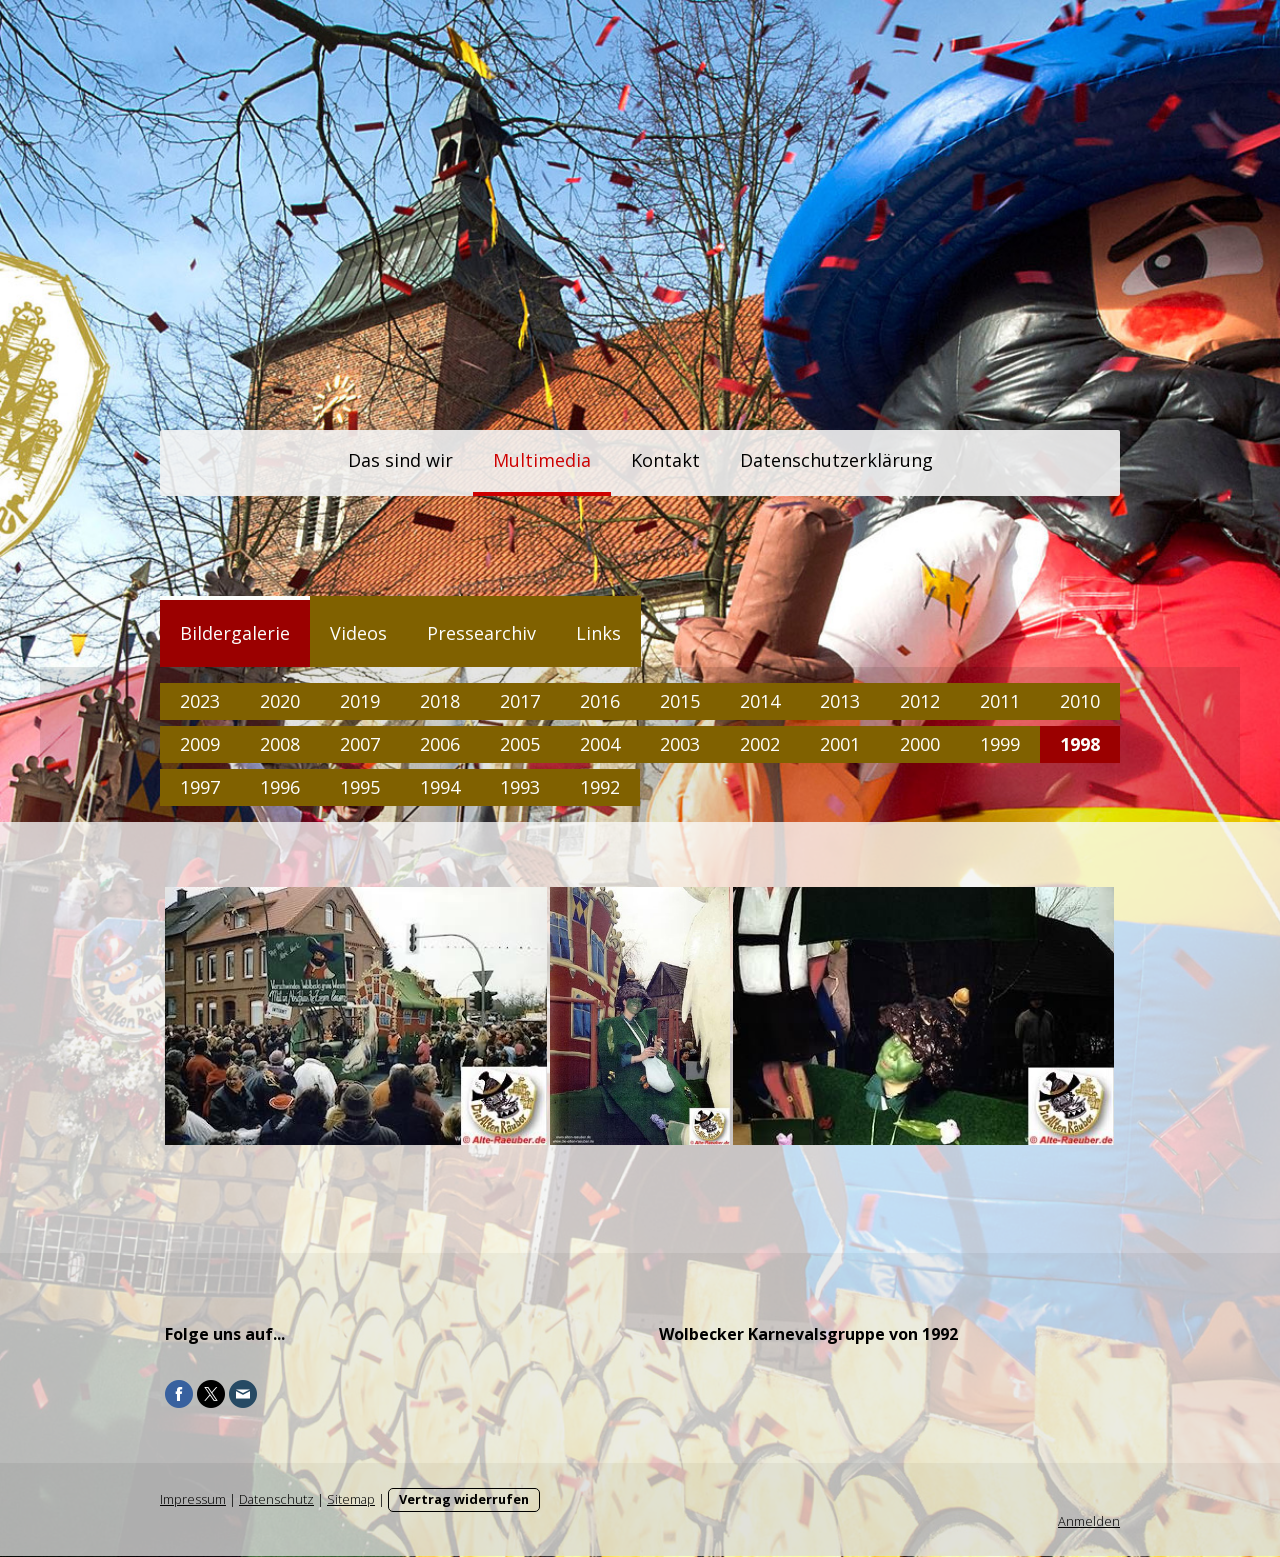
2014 (760, 701)
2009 (200, 744)
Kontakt (665, 460)
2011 (1000, 701)
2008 (280, 744)
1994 (440, 787)
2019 (360, 701)
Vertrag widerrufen (464, 1500)
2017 (520, 701)
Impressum (193, 1500)
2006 (440, 744)
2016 (600, 701)
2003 (680, 744)
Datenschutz (276, 1500)
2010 (1080, 701)
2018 (440, 701)
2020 (280, 701)
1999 (1000, 744)
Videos (358, 633)
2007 (360, 744)
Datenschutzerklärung (836, 460)
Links (598, 633)
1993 (520, 787)
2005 (520, 744)
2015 (680, 701)
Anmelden (1089, 1522)
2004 (600, 744)
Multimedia (542, 460)
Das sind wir (400, 460)
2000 (920, 744)
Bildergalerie (235, 633)
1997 (200, 787)
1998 (1080, 744)
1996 (280, 787)
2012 (920, 701)
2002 (760, 744)
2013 (840, 701)
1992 (600, 787)
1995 (360, 787)
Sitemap (351, 1500)
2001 (840, 744)
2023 (200, 701)
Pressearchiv (481, 633)
